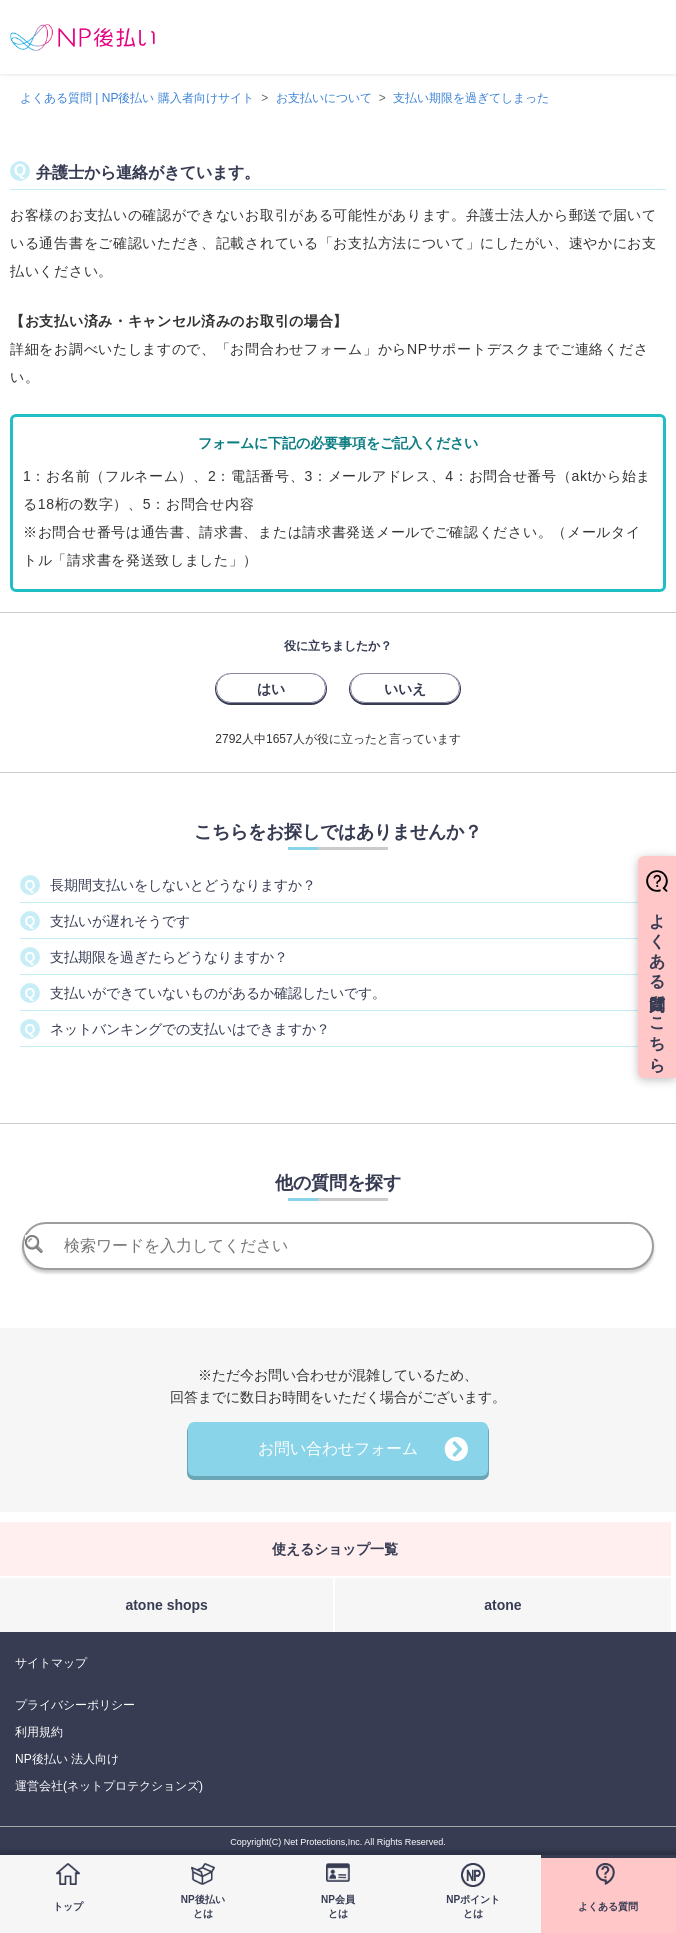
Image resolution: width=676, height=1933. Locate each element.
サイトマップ (51, 1663)
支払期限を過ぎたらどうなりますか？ (169, 957)
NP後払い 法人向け (67, 1759)
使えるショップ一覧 (335, 1549)
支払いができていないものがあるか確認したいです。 (218, 993)
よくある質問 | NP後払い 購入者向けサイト (137, 98)
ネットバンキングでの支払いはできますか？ (190, 1029)
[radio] (271, 688)
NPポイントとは (473, 1906)
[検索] (338, 1246)
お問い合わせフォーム (338, 1448)
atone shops (166, 1605)
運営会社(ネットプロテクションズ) (109, 1786)
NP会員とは (338, 1906)
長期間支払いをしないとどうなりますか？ (183, 885)
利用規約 (39, 1732)
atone (502, 1605)
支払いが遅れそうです (120, 921)
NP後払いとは (203, 1906)
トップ (68, 1906)
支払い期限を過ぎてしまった (471, 98)
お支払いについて (324, 98)
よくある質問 (608, 1906)
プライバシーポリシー (75, 1705)
